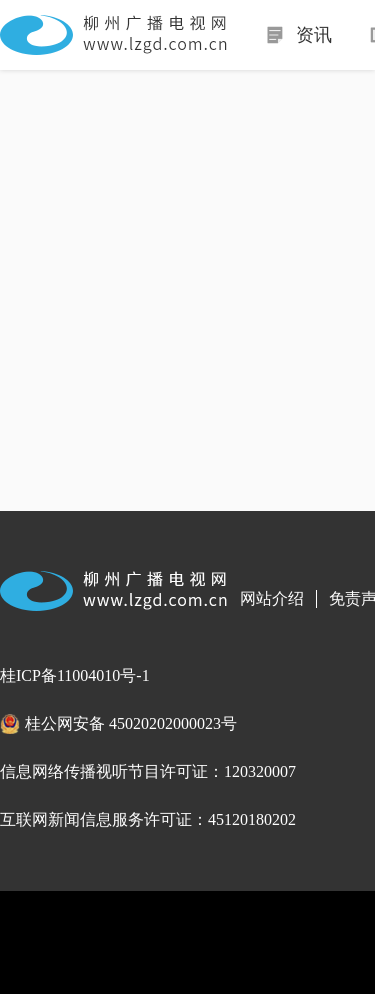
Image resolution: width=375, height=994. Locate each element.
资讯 (314, 35)
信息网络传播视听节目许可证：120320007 (148, 771)
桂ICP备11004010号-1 (75, 675)
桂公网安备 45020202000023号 (131, 723)
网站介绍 (272, 598)
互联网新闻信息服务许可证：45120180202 (148, 819)
